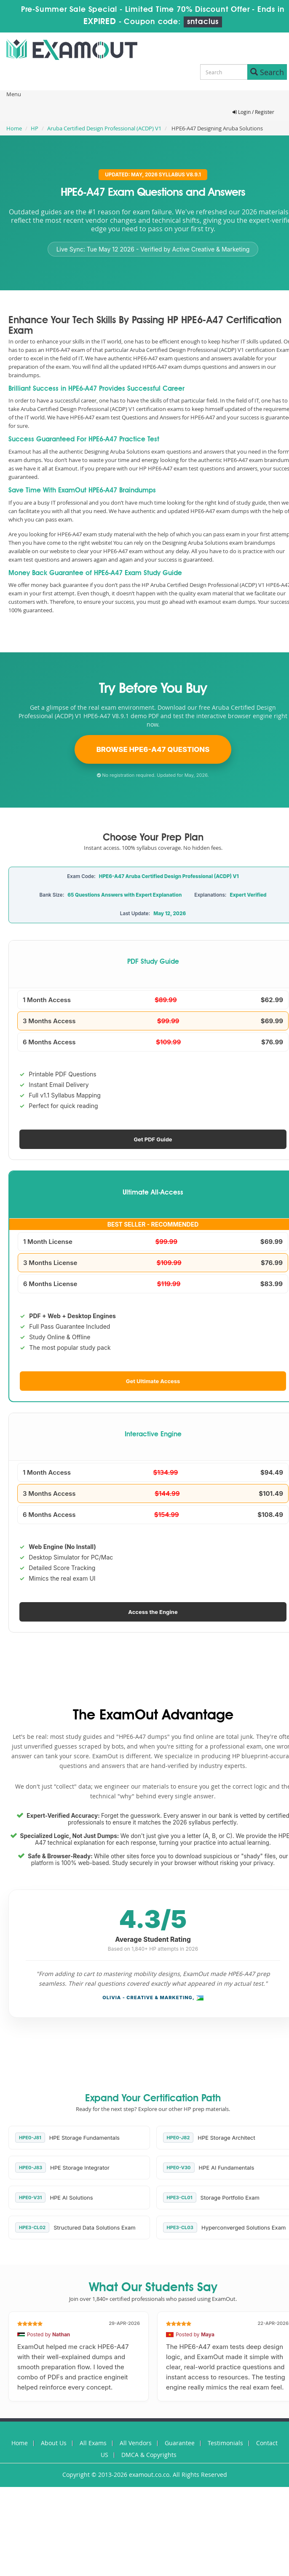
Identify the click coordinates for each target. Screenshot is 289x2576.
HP (34, 128)
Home (14, 128)
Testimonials (225, 2443)
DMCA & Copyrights (149, 2455)
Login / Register (253, 111)
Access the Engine (152, 1611)
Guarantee (180, 2443)
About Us (54, 2443)
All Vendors (136, 2443)
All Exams (93, 2443)
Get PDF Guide (153, 1139)
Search (267, 72)
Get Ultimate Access (153, 1381)
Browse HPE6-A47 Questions (153, 749)
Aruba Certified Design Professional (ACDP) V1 (104, 128)
